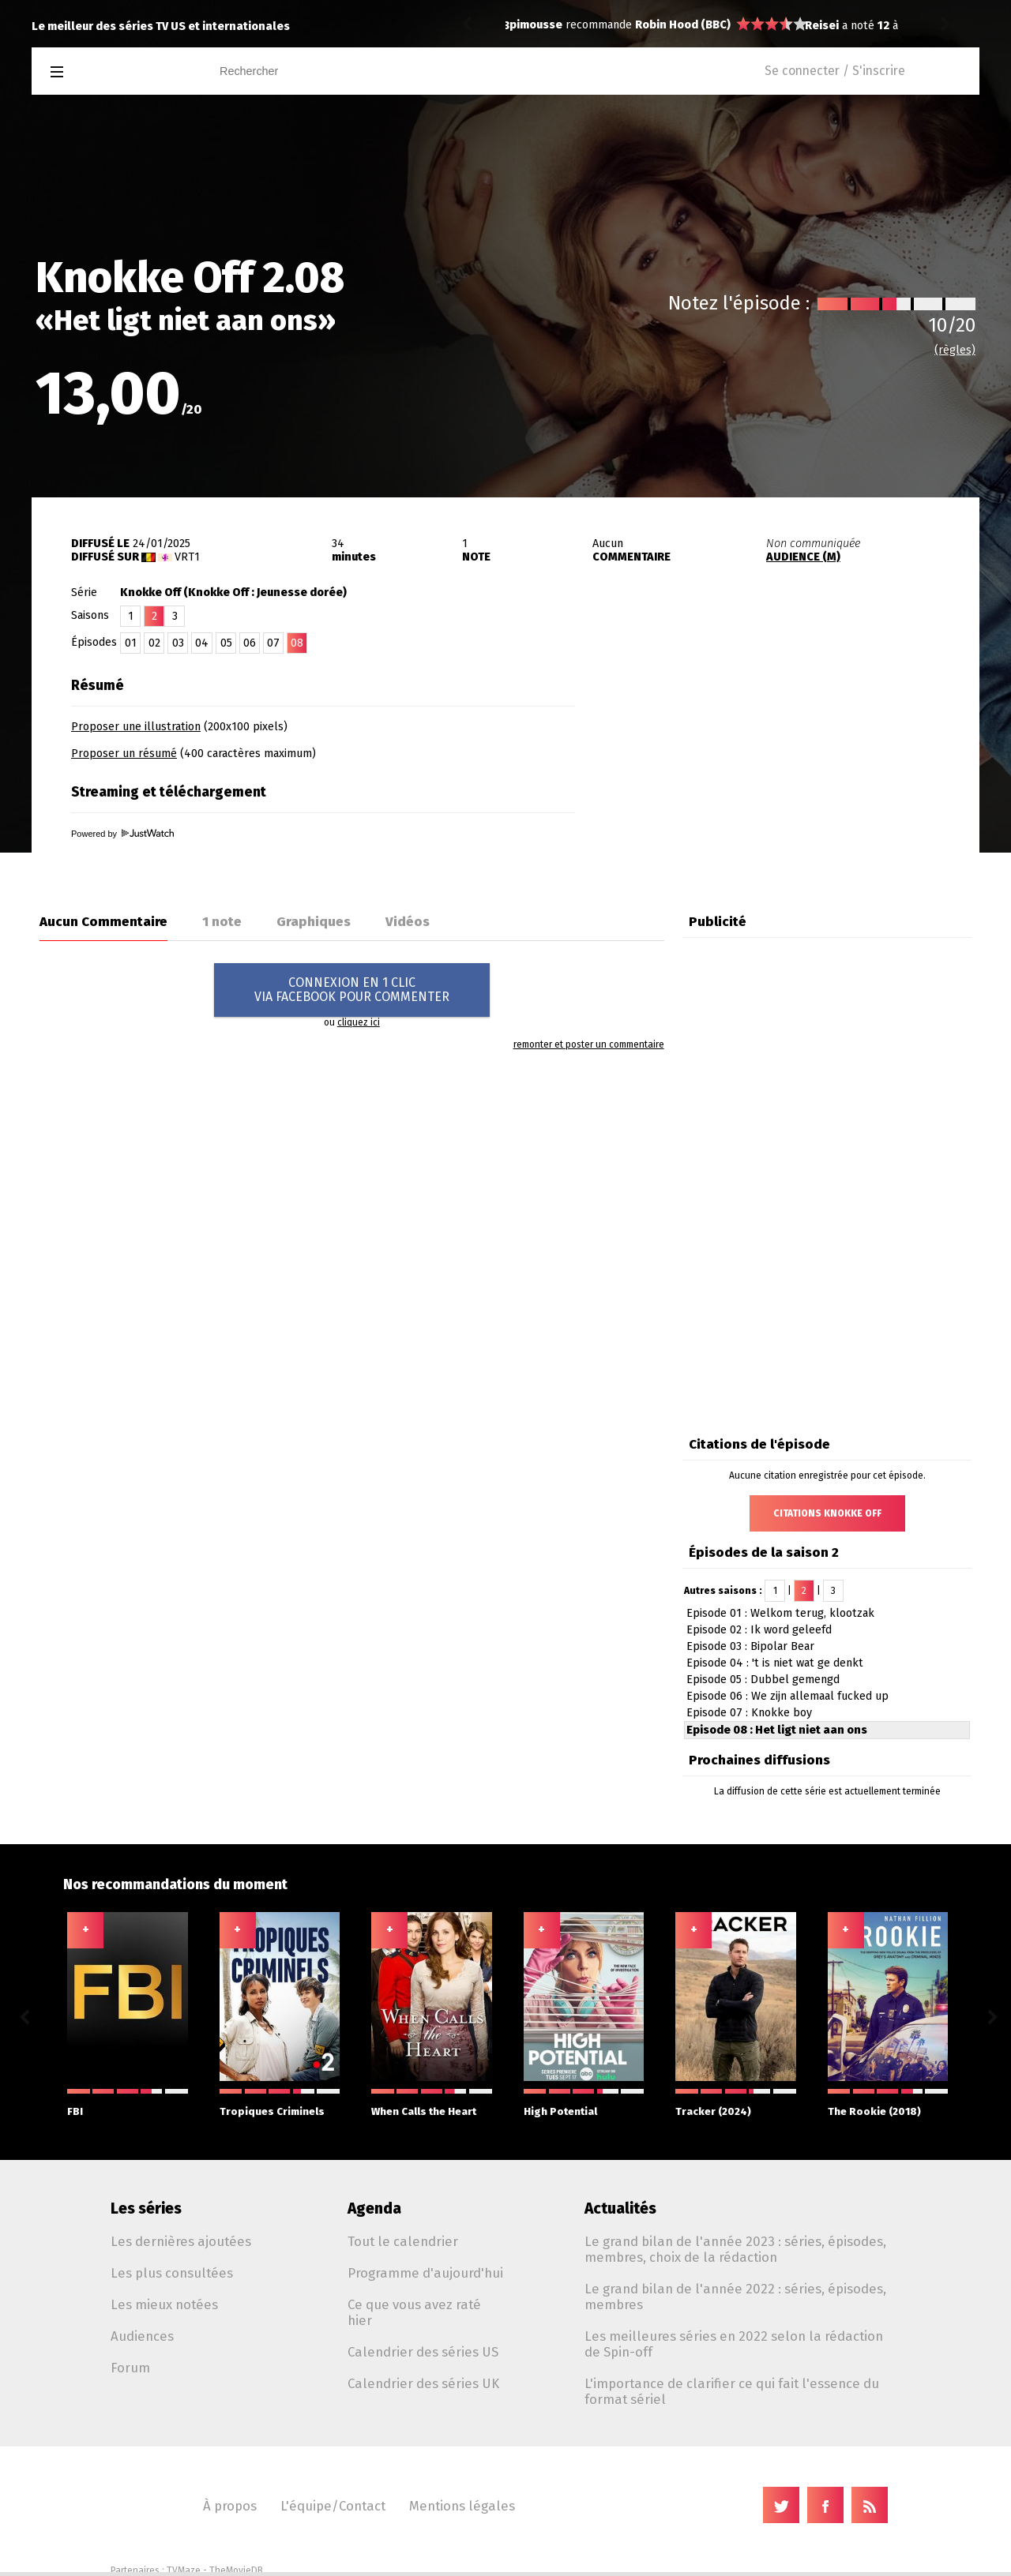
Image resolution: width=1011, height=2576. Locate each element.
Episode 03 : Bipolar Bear (750, 1646)
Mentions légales (462, 2506)
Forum (130, 2367)
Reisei (526, 25)
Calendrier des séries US (423, 2352)
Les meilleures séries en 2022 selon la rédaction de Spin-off (733, 2344)
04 (202, 643)
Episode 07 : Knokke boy (749, 1712)
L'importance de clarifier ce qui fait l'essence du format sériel (731, 2391)
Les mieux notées (164, 2304)
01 (131, 643)
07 (273, 643)
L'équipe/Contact (332, 2506)
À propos (230, 2506)
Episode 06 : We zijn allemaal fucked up (787, 1696)
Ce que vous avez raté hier (414, 2312)
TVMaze (184, 2570)
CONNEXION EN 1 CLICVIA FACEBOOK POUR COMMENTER (351, 989)
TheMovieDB (236, 2570)
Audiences (142, 2336)
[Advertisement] (794, 768)
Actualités (620, 2208)
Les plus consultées (172, 2273)
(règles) (954, 350)
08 (297, 643)
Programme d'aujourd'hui (425, 2273)
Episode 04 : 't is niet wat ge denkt (774, 1663)
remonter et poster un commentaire (588, 1044)
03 (178, 643)
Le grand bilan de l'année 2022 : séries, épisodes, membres (735, 2296)
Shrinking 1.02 (644, 25)
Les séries (146, 2208)
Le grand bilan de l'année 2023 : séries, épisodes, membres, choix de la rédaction (735, 2249)
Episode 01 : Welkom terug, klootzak (780, 1613)
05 (226, 643)
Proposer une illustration (136, 726)
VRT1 (187, 557)
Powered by (122, 833)
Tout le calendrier (403, 2241)
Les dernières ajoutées (181, 2241)
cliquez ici (358, 1022)
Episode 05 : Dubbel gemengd (763, 1679)
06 (249, 643)
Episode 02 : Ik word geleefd (759, 1630)
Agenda (374, 2208)
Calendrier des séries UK (423, 2383)
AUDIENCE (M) (803, 557)
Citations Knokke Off (827, 1513)
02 (154, 643)
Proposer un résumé (124, 753)
